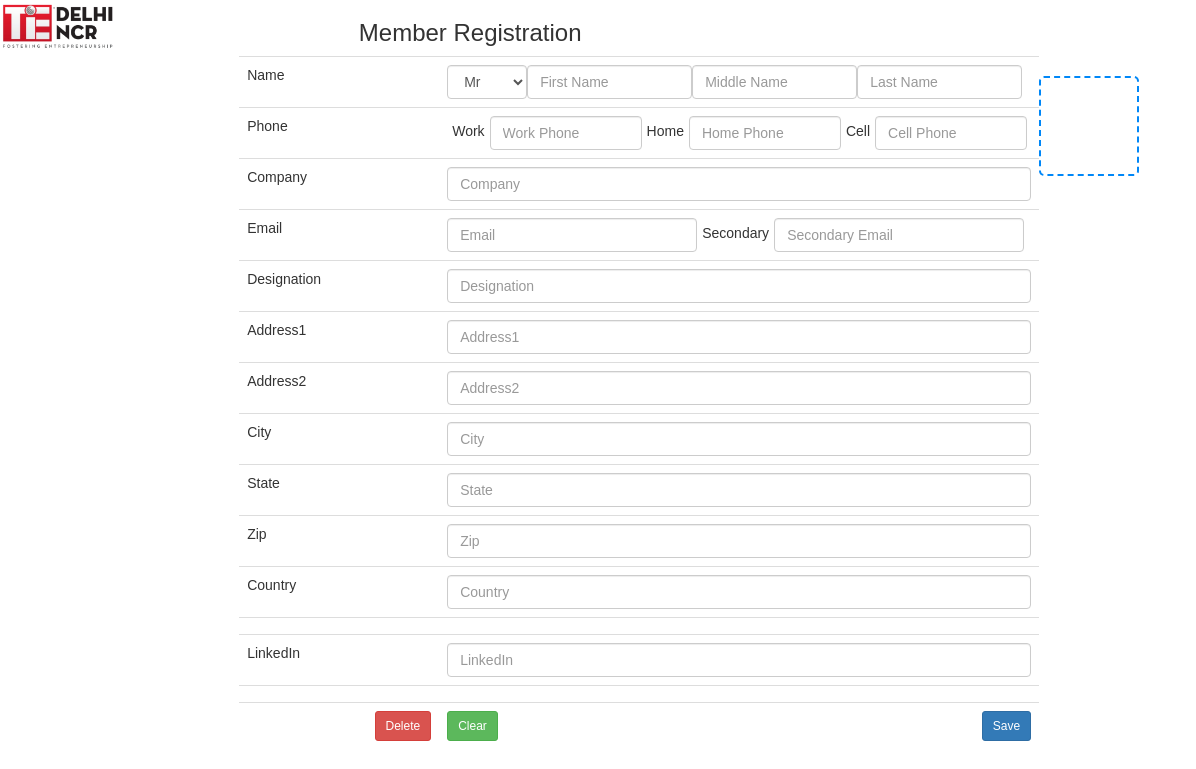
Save (1006, 726)
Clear (472, 726)
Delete (403, 726)
